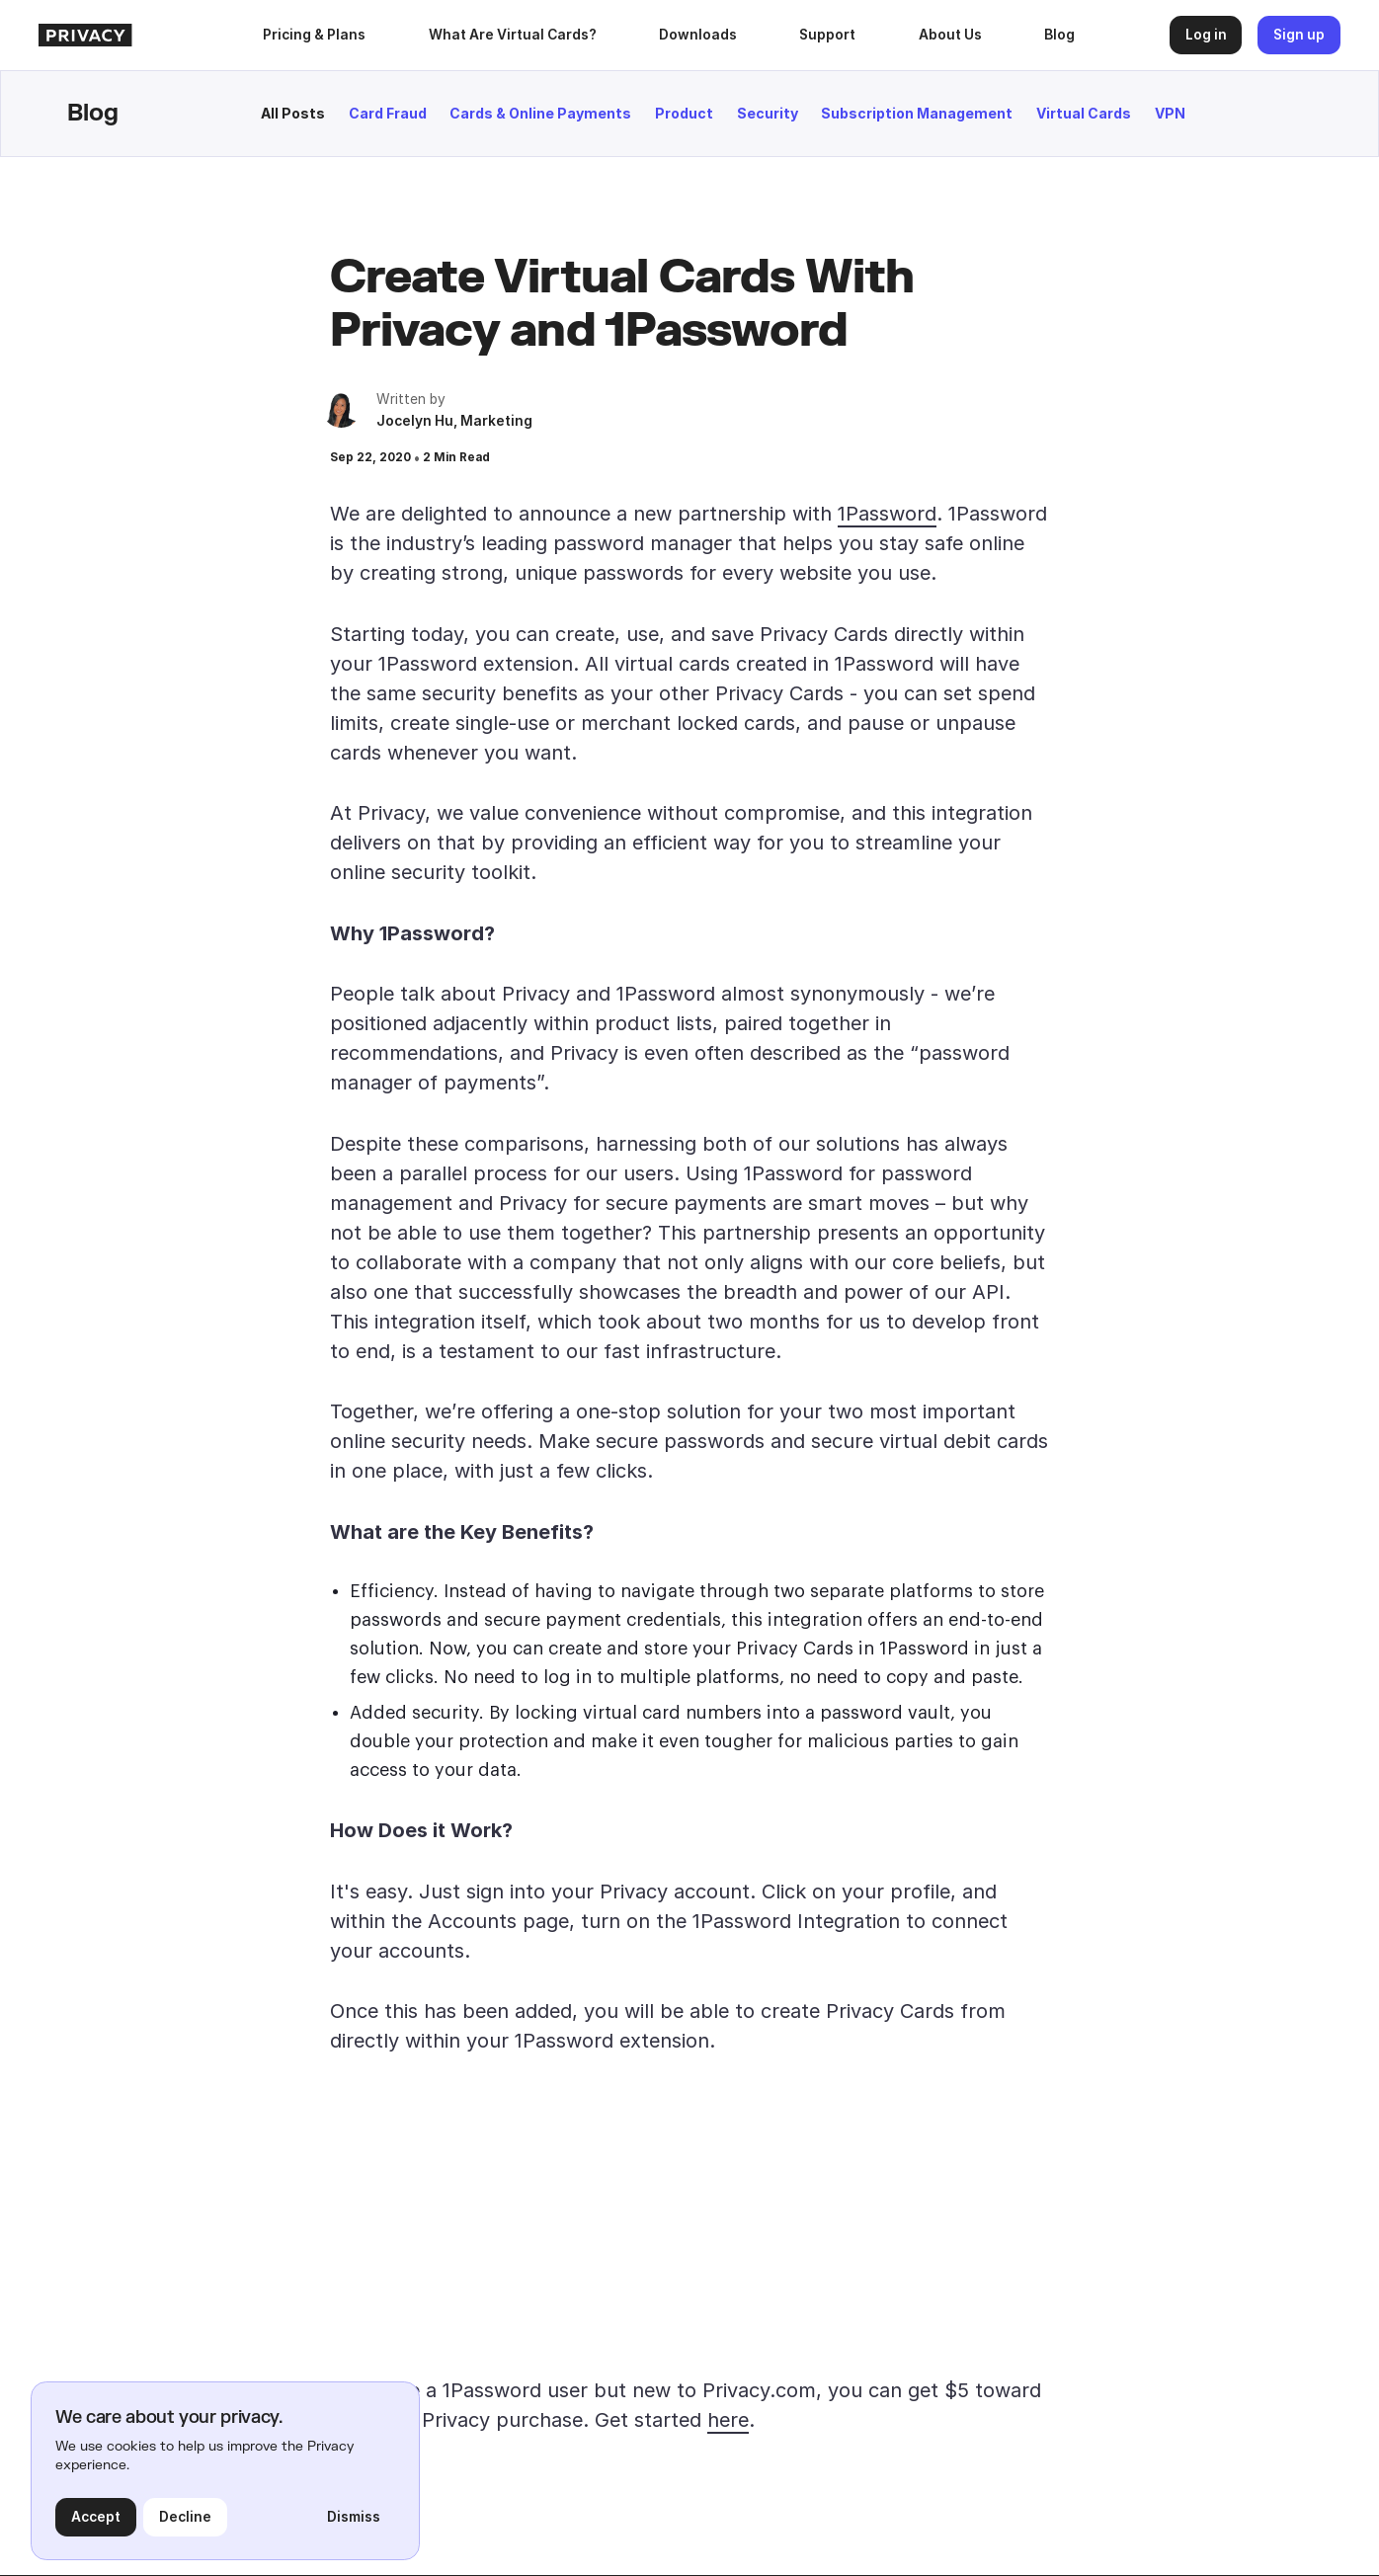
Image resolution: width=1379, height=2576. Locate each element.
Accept (96, 2517)
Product (684, 113)
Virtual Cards (1083, 113)
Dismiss (353, 2517)
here (728, 2420)
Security (767, 113)
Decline (185, 2517)
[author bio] (341, 408)
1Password (887, 513)
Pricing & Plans (314, 34)
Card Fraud (388, 113)
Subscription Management (917, 113)
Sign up (1299, 34)
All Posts (293, 113)
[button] (698, 35)
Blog (1059, 34)
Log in (1206, 34)
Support (827, 34)
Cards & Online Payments (540, 113)
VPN (1170, 113)
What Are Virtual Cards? (513, 34)
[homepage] (141, 35)
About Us (950, 34)
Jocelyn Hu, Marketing (454, 421)
